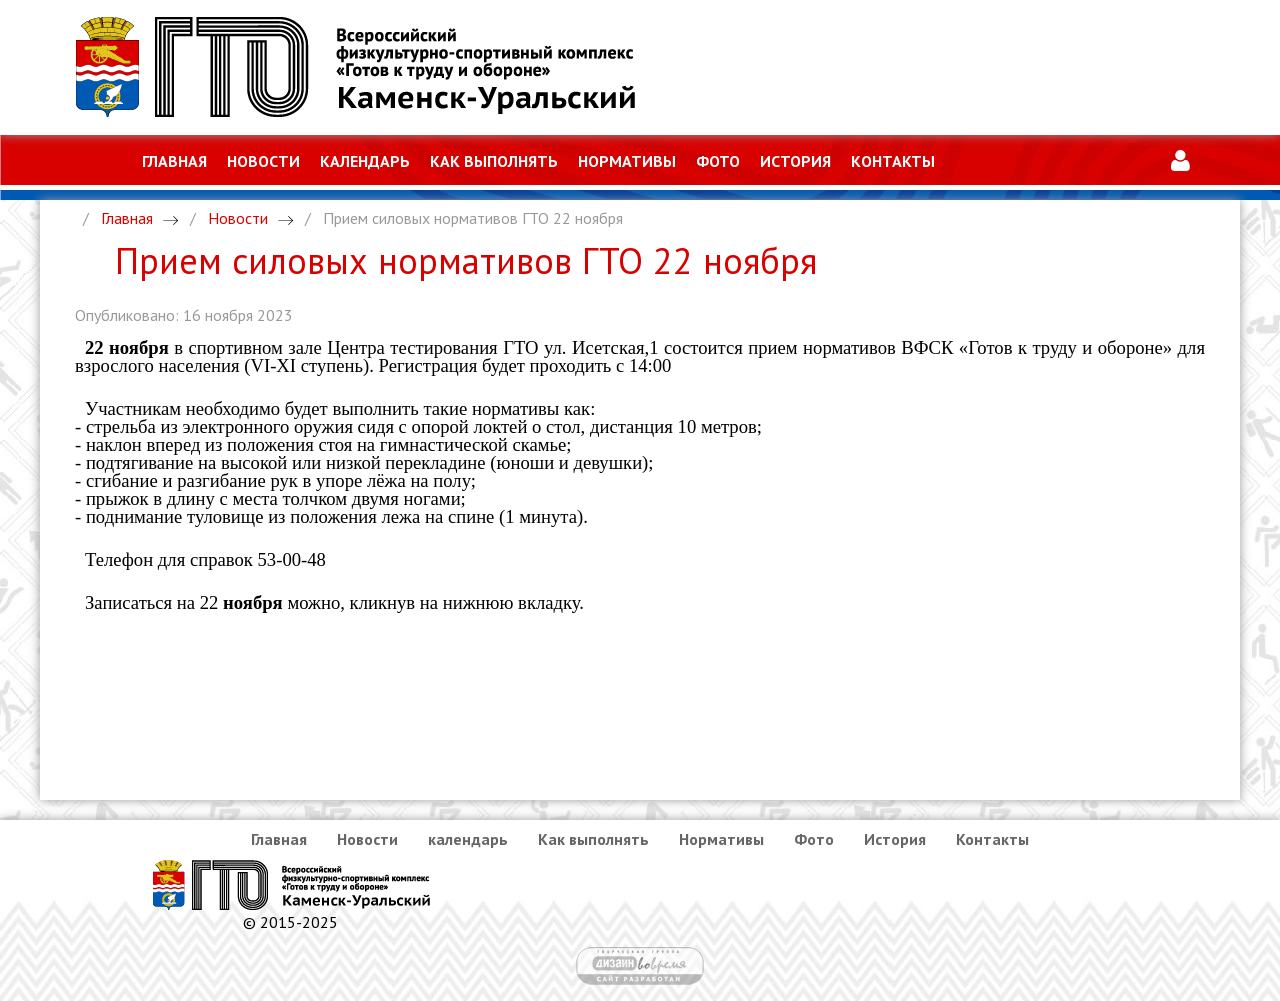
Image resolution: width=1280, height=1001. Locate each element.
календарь (365, 161)
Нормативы (627, 161)
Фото (718, 161)
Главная (174, 161)
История (795, 161)
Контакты (893, 161)
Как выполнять (494, 161)
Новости (263, 161)
